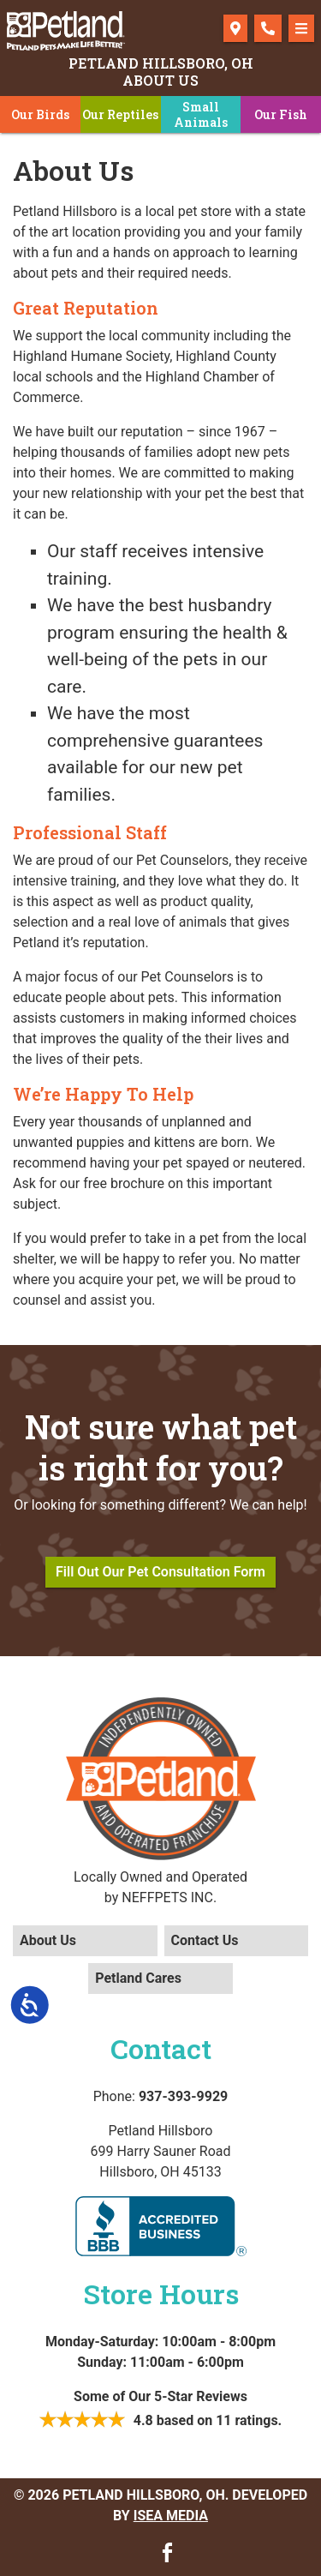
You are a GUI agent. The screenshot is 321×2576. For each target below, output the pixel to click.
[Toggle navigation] (301, 28)
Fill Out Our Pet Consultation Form (160, 1572)
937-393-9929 (183, 2096)
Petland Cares (138, 1978)
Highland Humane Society (91, 356)
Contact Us (205, 1940)
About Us (48, 1940)
